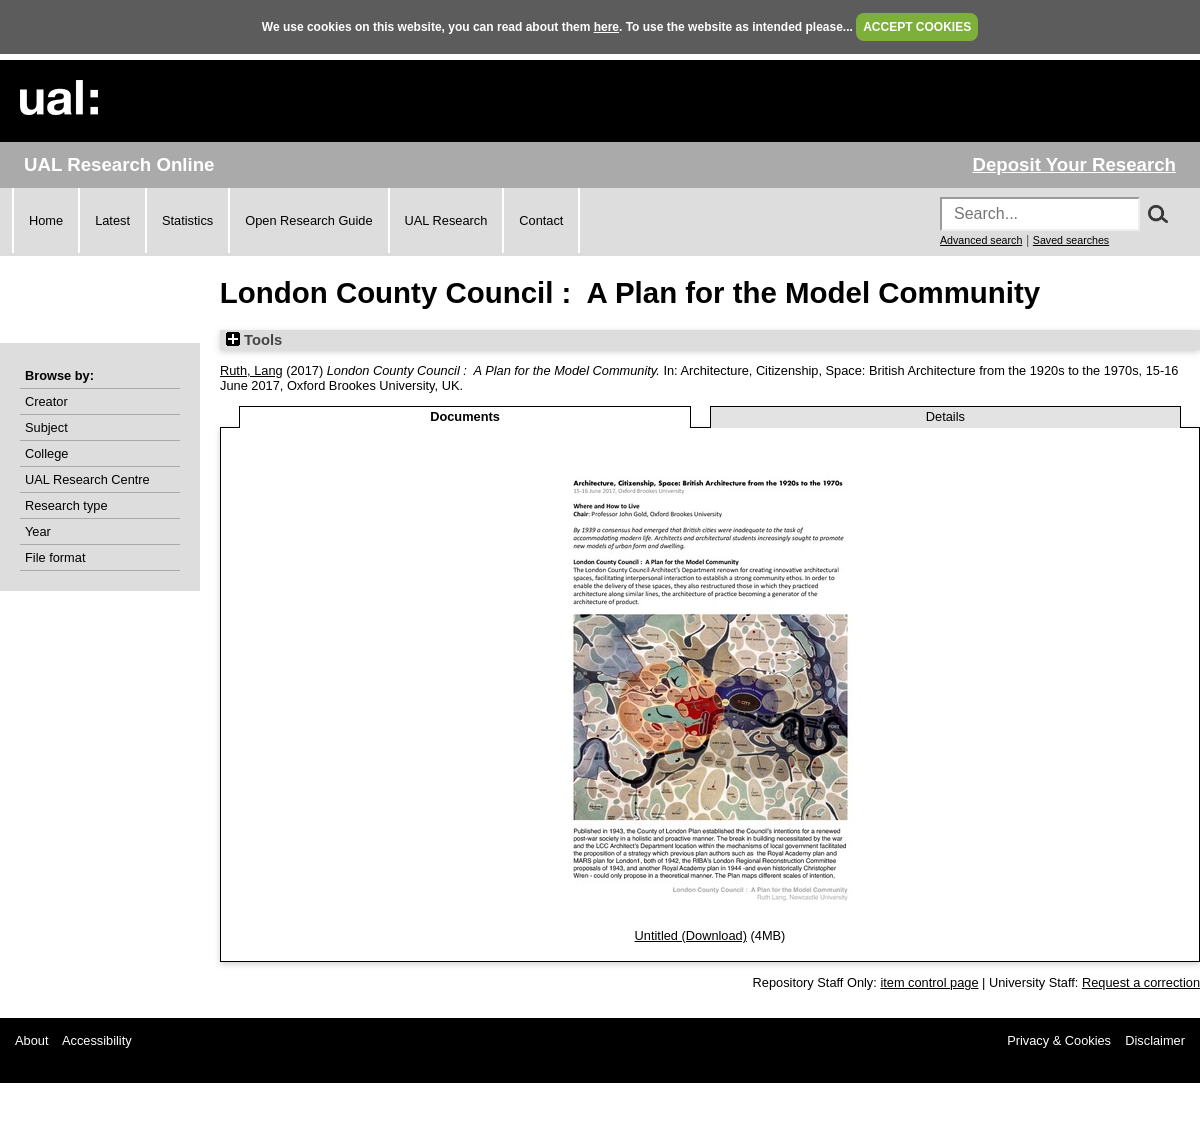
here (606, 27)
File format (55, 557)
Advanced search (981, 240)
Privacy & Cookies (1059, 1040)
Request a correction (1141, 982)
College (46, 453)
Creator (46, 401)
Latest (112, 220)
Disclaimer (1155, 1040)
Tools (254, 340)
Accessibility (97, 1040)
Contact (541, 220)
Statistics (187, 220)
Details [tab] (945, 416)
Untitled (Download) (691, 935)
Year (38, 531)
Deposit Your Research (1074, 164)
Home (46, 220)
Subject (46, 427)
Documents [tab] (465, 416)
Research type (66, 505)
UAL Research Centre (87, 479)
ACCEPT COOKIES (917, 27)
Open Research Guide (308, 220)
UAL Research (446, 220)
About (31, 1040)
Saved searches (1071, 240)
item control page (929, 982)
